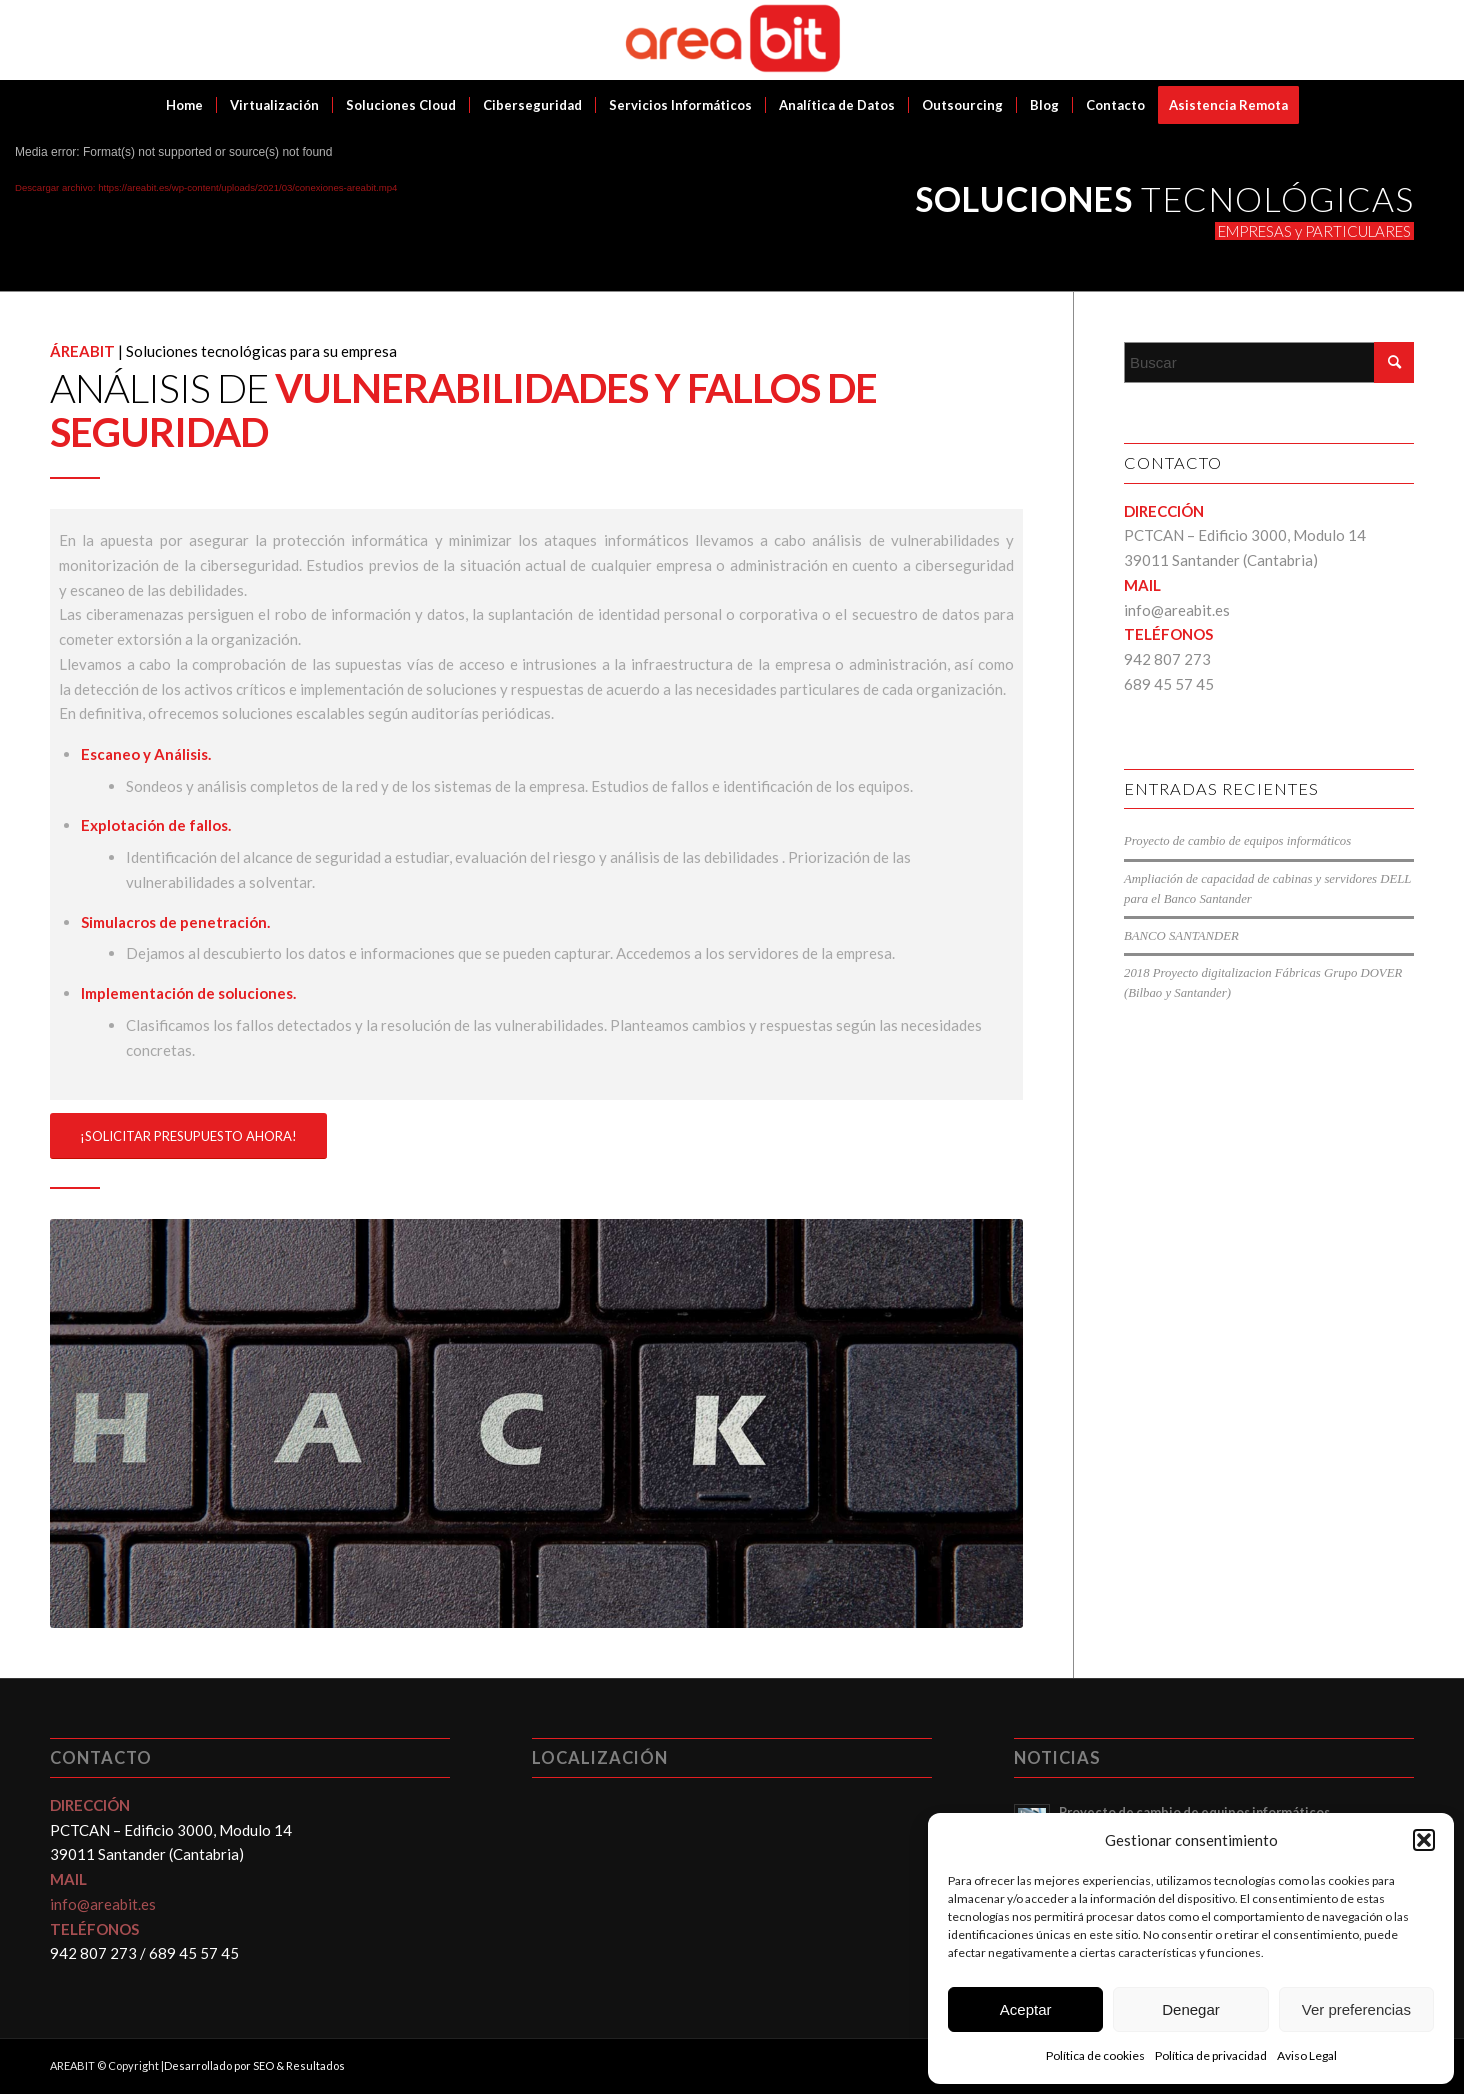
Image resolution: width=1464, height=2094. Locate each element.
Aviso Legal (1307, 2055)
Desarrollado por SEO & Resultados (254, 2065)
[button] (1424, 1840)
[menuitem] (184, 105)
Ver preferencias (1356, 2009)
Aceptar (1026, 2009)
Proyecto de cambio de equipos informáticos (1237, 841)
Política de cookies (1095, 2055)
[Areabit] (732, 40)
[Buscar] (1269, 362)
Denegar (1191, 2009)
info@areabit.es (1177, 610)
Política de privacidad (1211, 2055)
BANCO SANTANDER (1181, 936)
